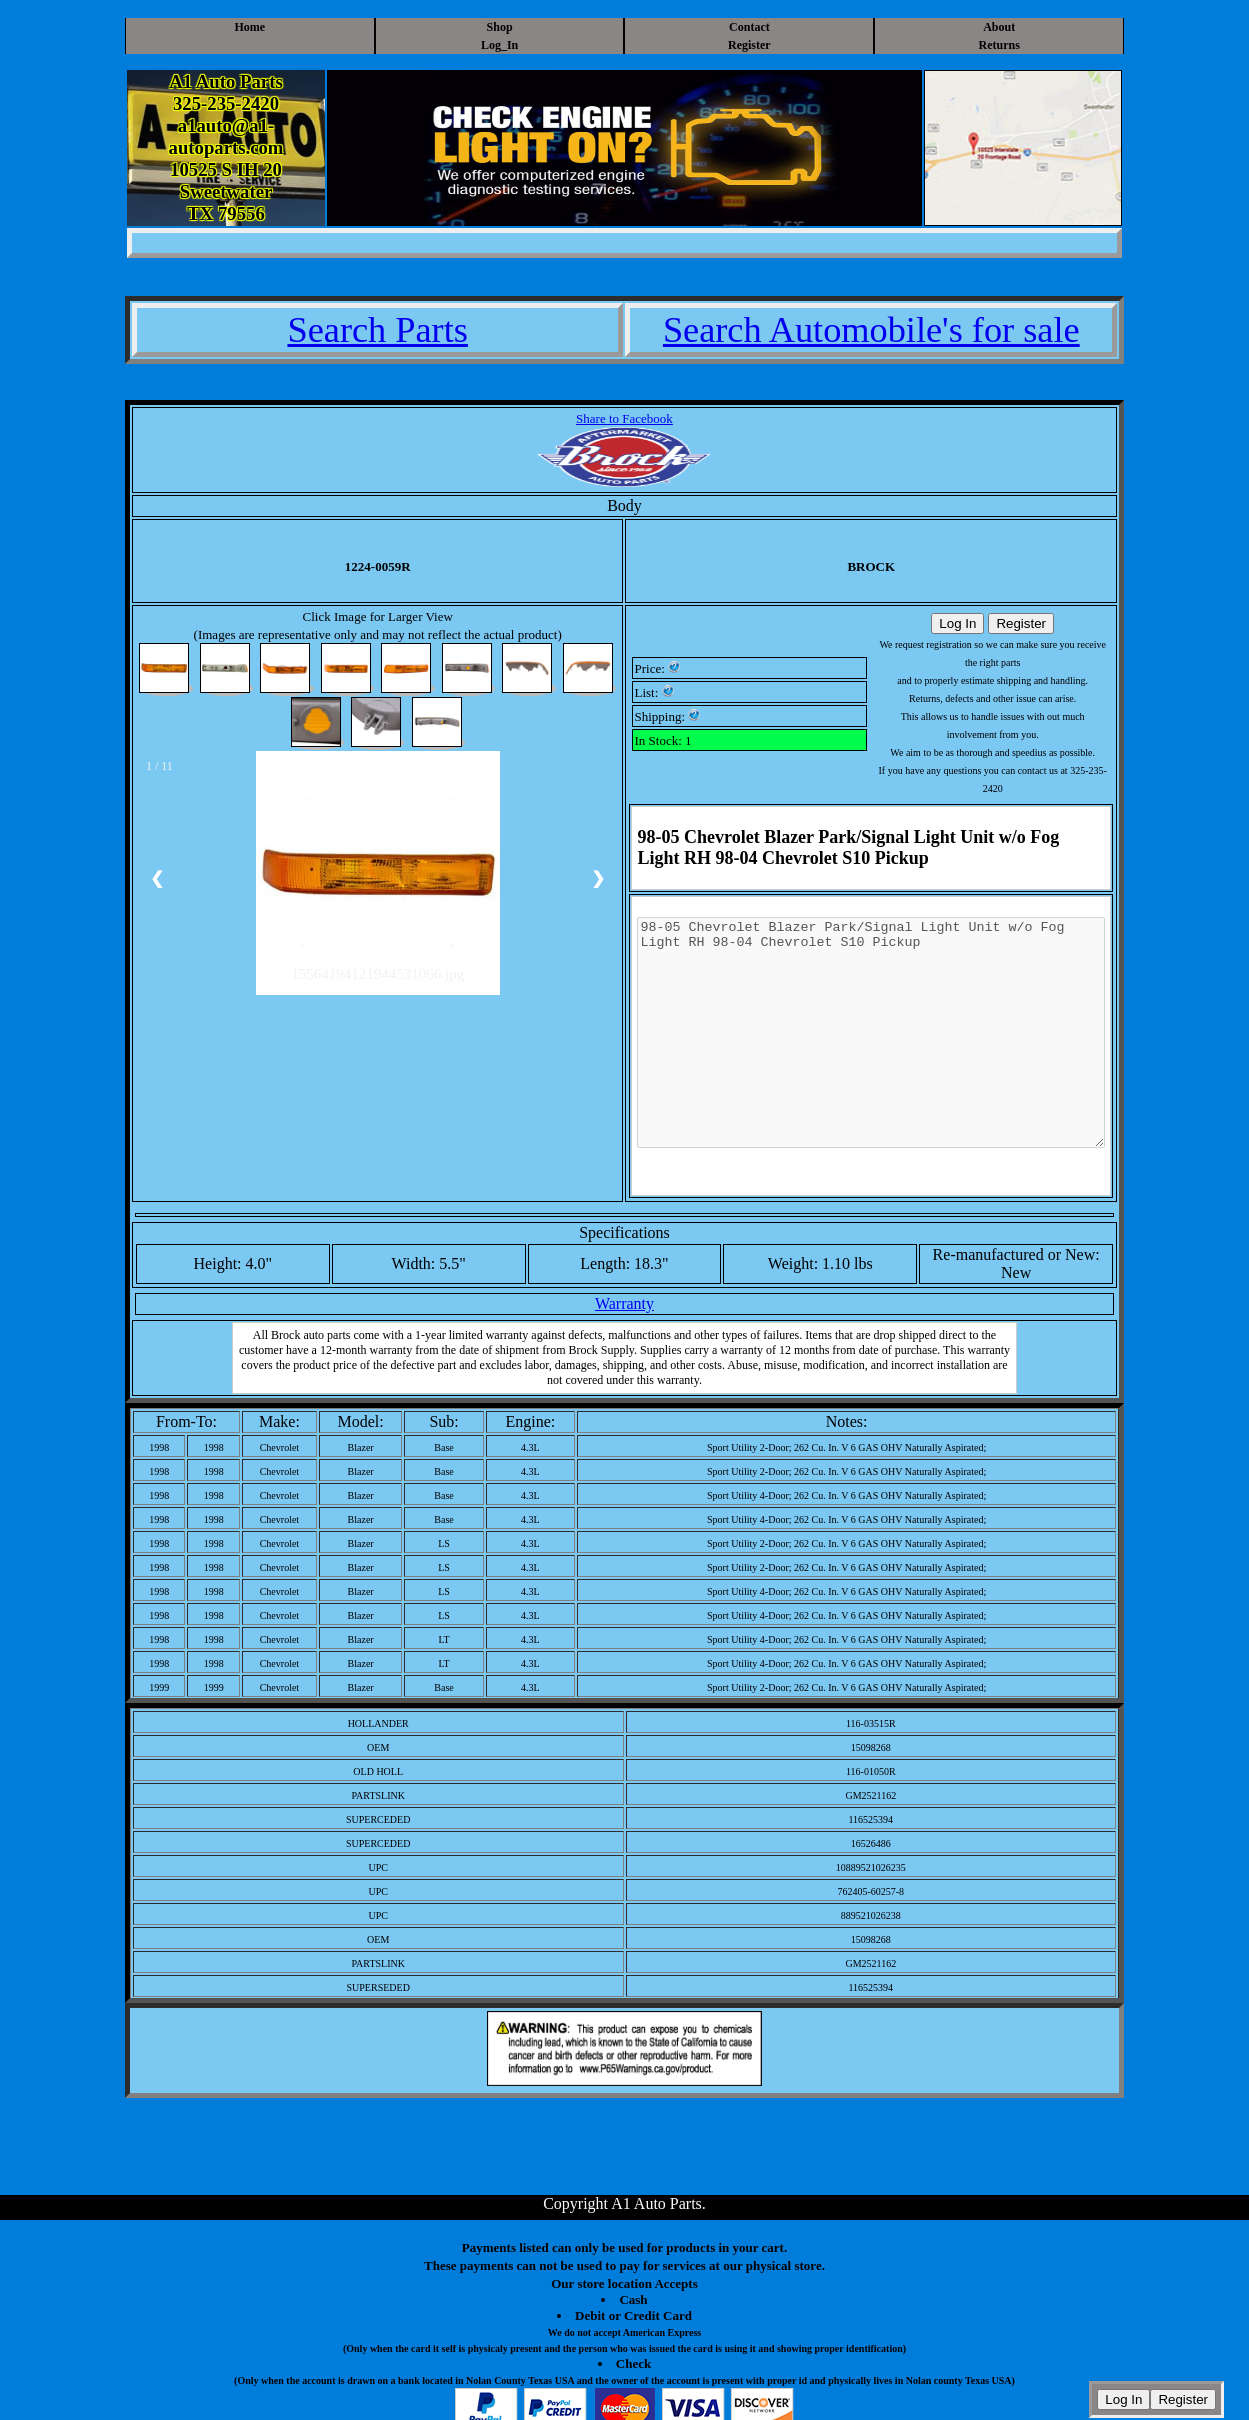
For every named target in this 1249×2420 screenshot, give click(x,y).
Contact (749, 27)
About (999, 27)
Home (249, 27)
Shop (500, 27)
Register (749, 45)
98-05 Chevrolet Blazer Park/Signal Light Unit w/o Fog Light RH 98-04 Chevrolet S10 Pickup (871, 1055)
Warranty (624, 1303)
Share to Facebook (624, 418)
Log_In (499, 45)
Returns (999, 45)
